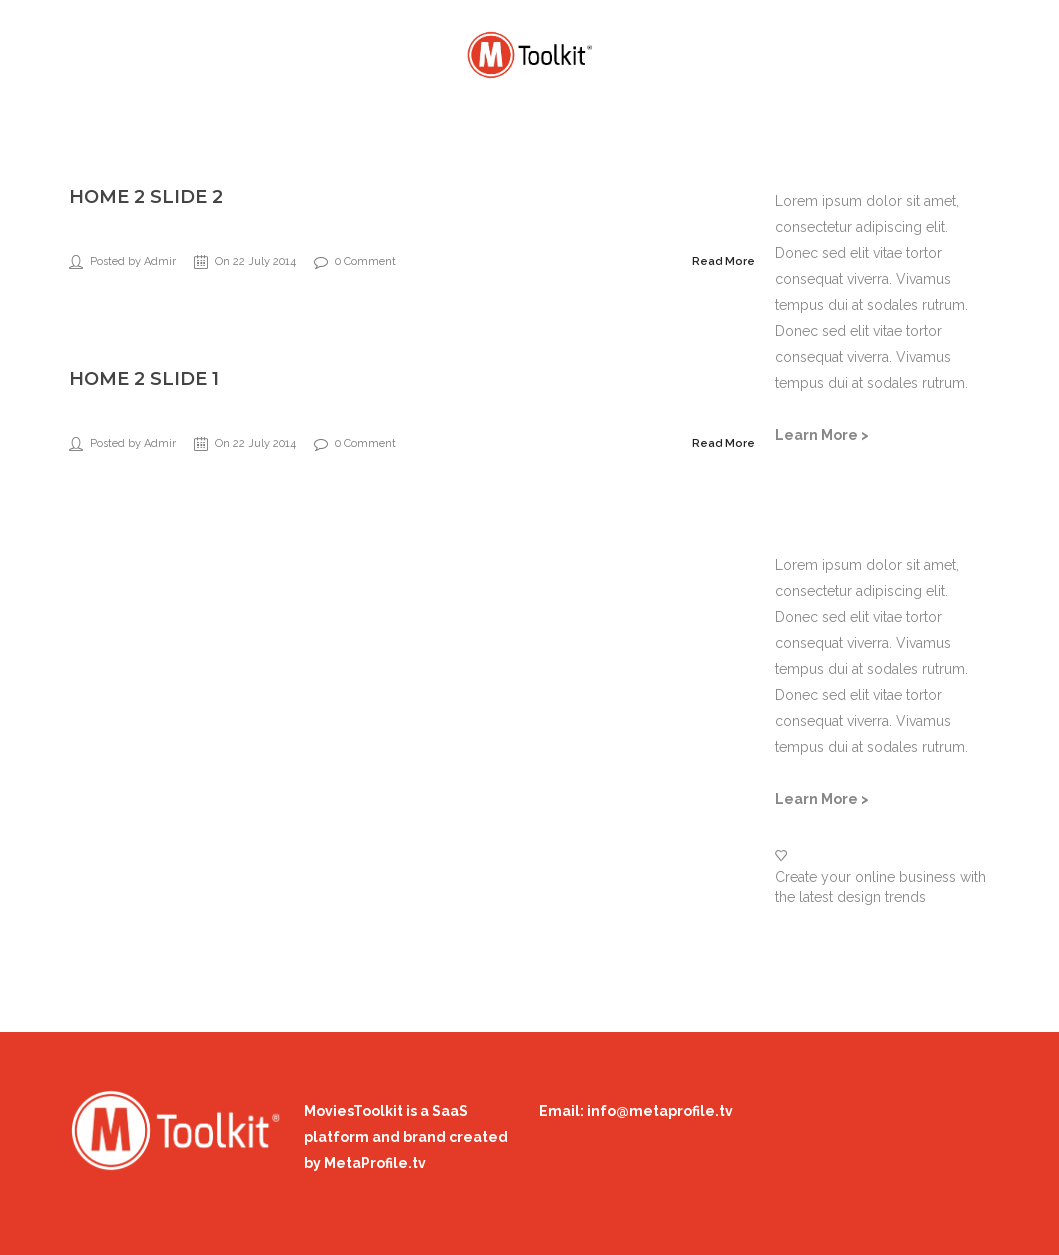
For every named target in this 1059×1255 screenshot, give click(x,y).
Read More (723, 261)
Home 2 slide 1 (144, 379)
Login (932, 49)
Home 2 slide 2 (146, 197)
